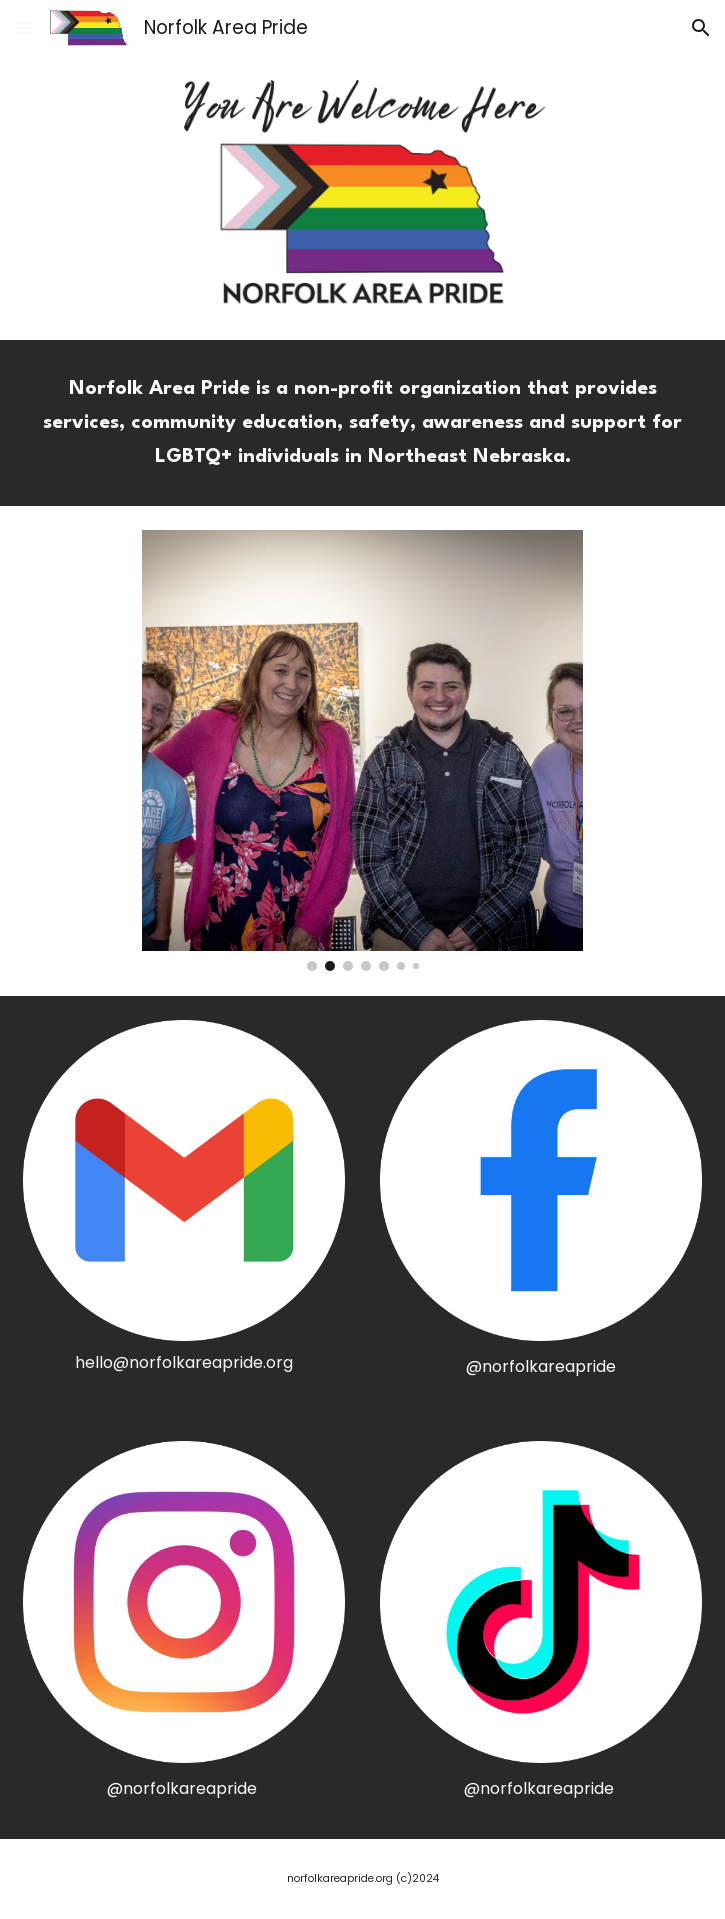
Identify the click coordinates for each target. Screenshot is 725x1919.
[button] (24, 27)
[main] (362, 423)
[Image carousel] (362, 750)
